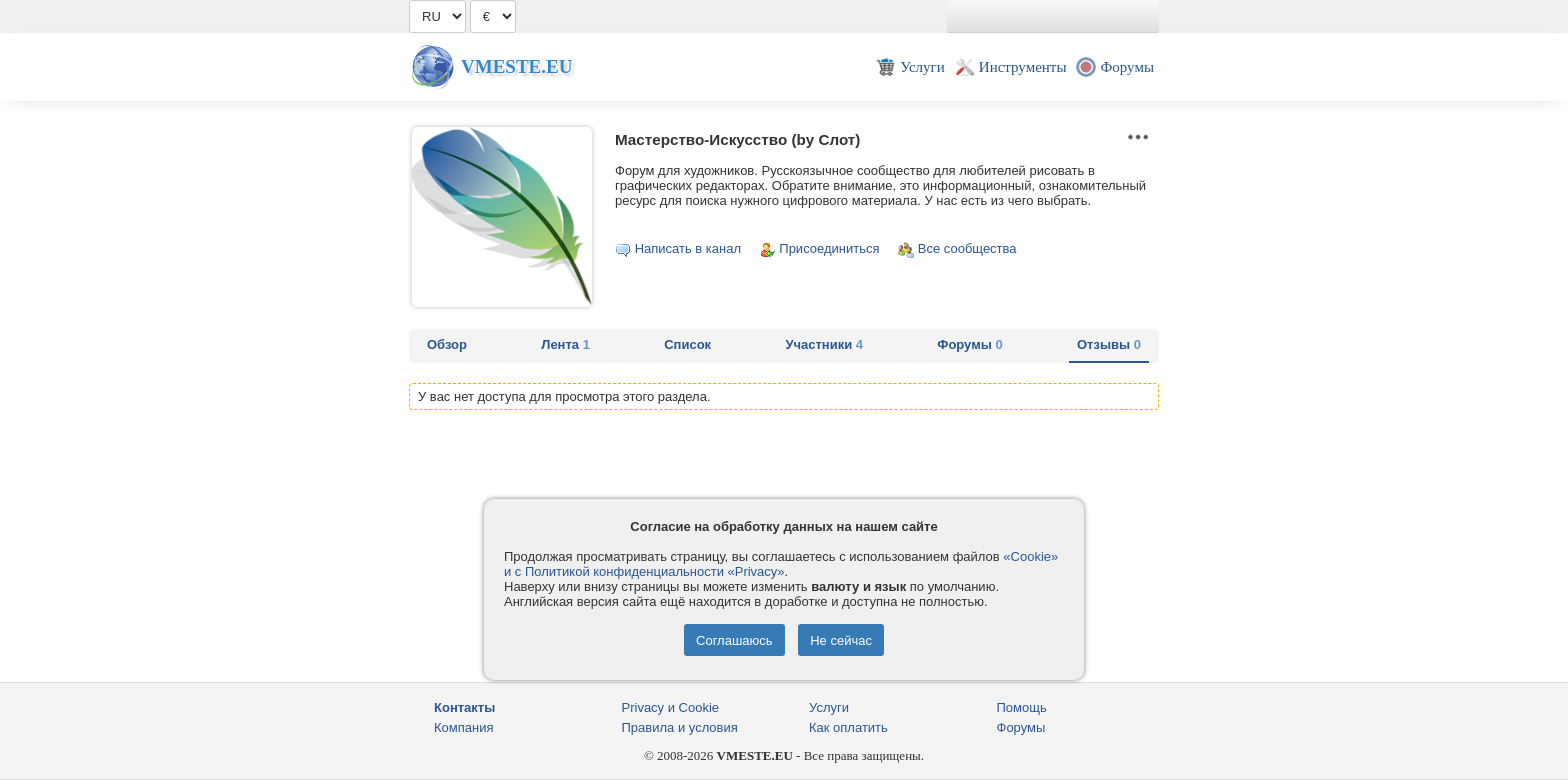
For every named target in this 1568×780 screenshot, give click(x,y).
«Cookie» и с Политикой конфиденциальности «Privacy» (781, 564)
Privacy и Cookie (671, 707)
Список (687, 344)
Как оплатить (848, 727)
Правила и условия (680, 727)
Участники (824, 344)
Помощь (1022, 707)
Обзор (447, 344)
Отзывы (1109, 344)
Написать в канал (688, 248)
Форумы (969, 344)
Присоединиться (829, 248)
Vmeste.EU (516, 66)
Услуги (829, 707)
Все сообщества (967, 248)
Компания (464, 727)
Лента (565, 344)
